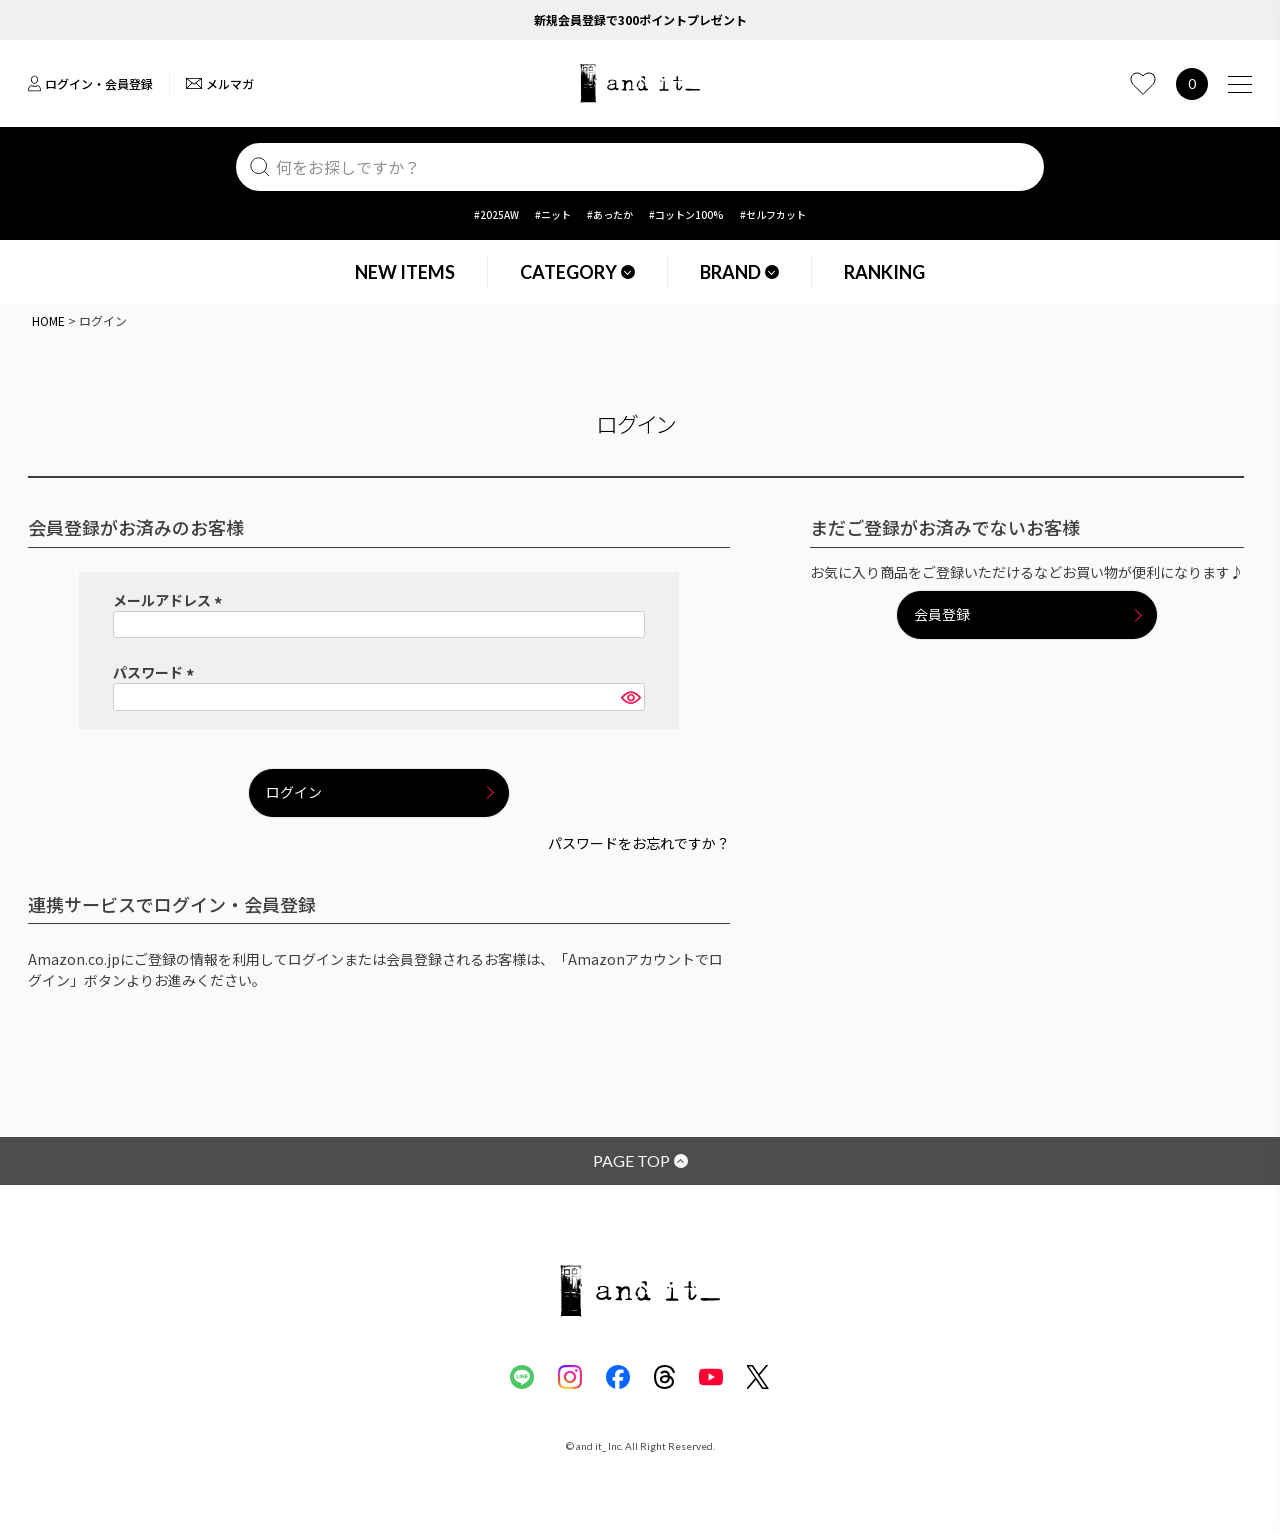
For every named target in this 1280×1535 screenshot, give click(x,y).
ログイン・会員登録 (90, 83)
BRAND (739, 272)
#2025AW (496, 214)
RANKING (884, 272)
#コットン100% (686, 214)
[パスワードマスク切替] (630, 697)
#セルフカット (773, 214)
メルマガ (220, 83)
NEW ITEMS (405, 272)
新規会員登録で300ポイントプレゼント (640, 19)
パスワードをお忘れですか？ (639, 843)
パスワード (156, 672)
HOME (48, 320)
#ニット (553, 214)
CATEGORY (577, 272)
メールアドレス (170, 600)
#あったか (610, 214)
